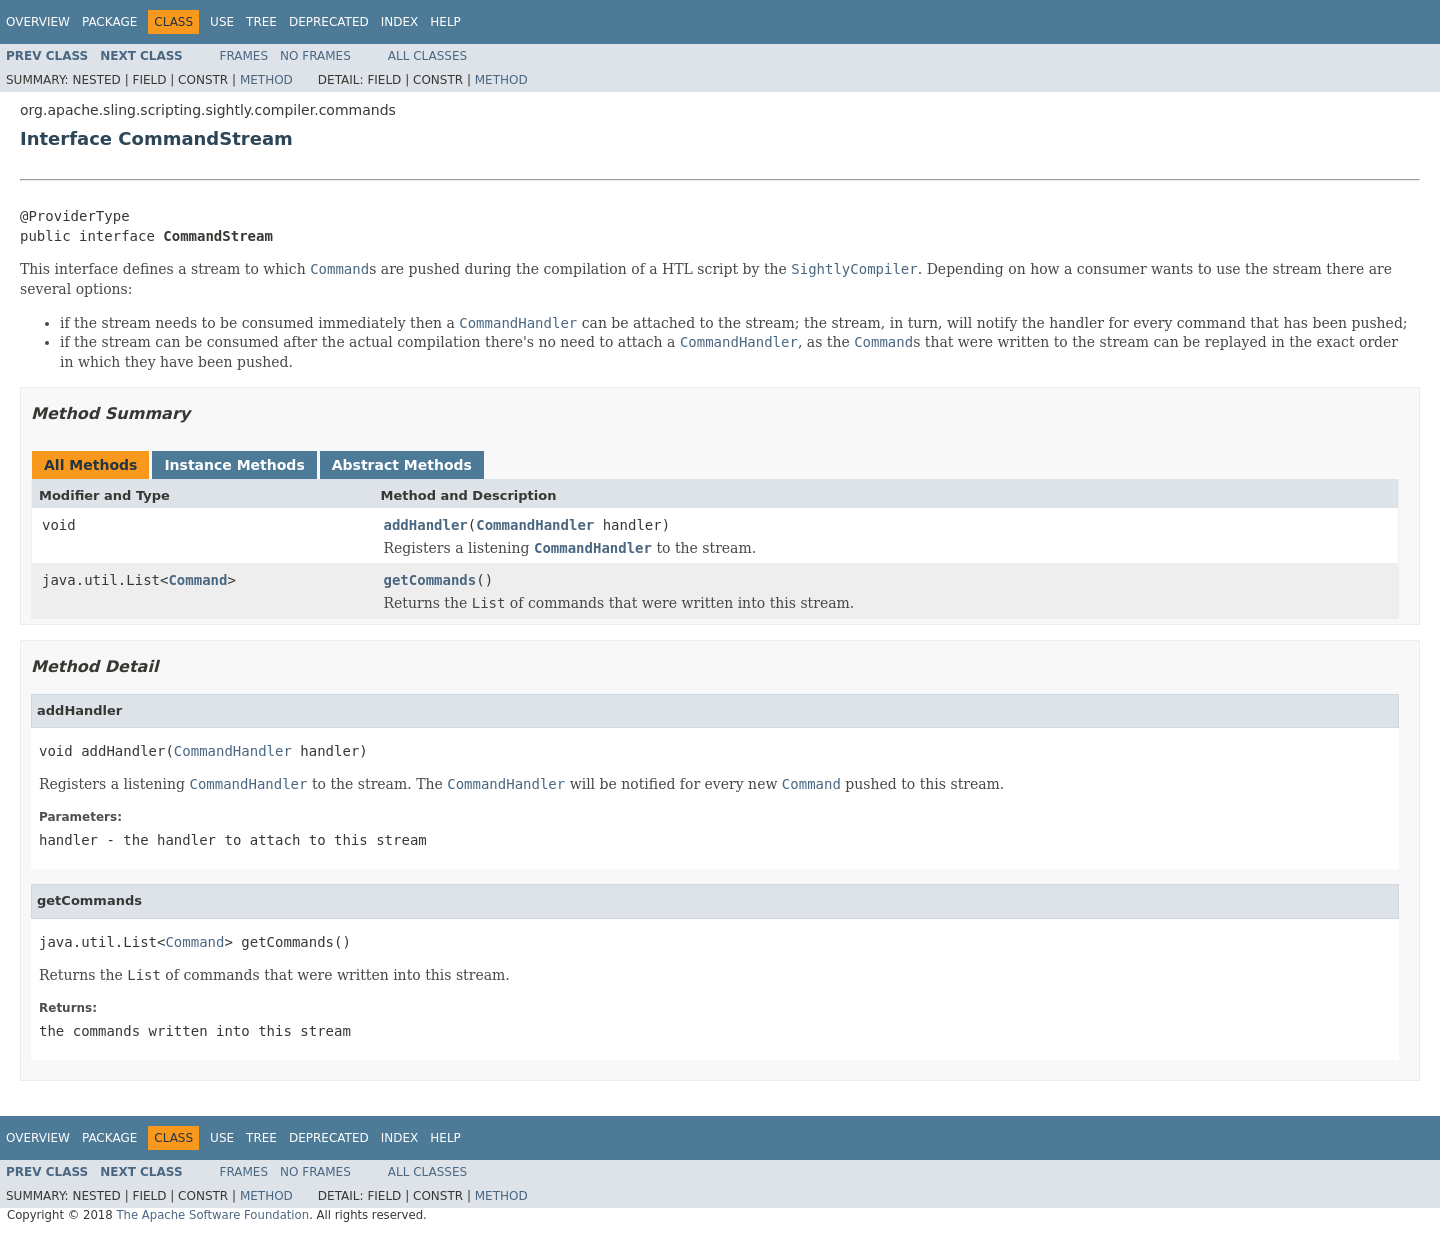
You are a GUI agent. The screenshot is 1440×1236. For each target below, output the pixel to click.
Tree (261, 22)
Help (445, 22)
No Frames (315, 56)
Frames (244, 56)
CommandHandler (535, 525)
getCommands (430, 580)
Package (109, 22)
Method (266, 80)
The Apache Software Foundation (212, 1215)
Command (197, 580)
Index (400, 22)
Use (222, 22)
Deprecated (329, 22)
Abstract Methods (402, 465)
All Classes (427, 56)
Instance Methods (234, 465)
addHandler (426, 525)
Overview (38, 22)
